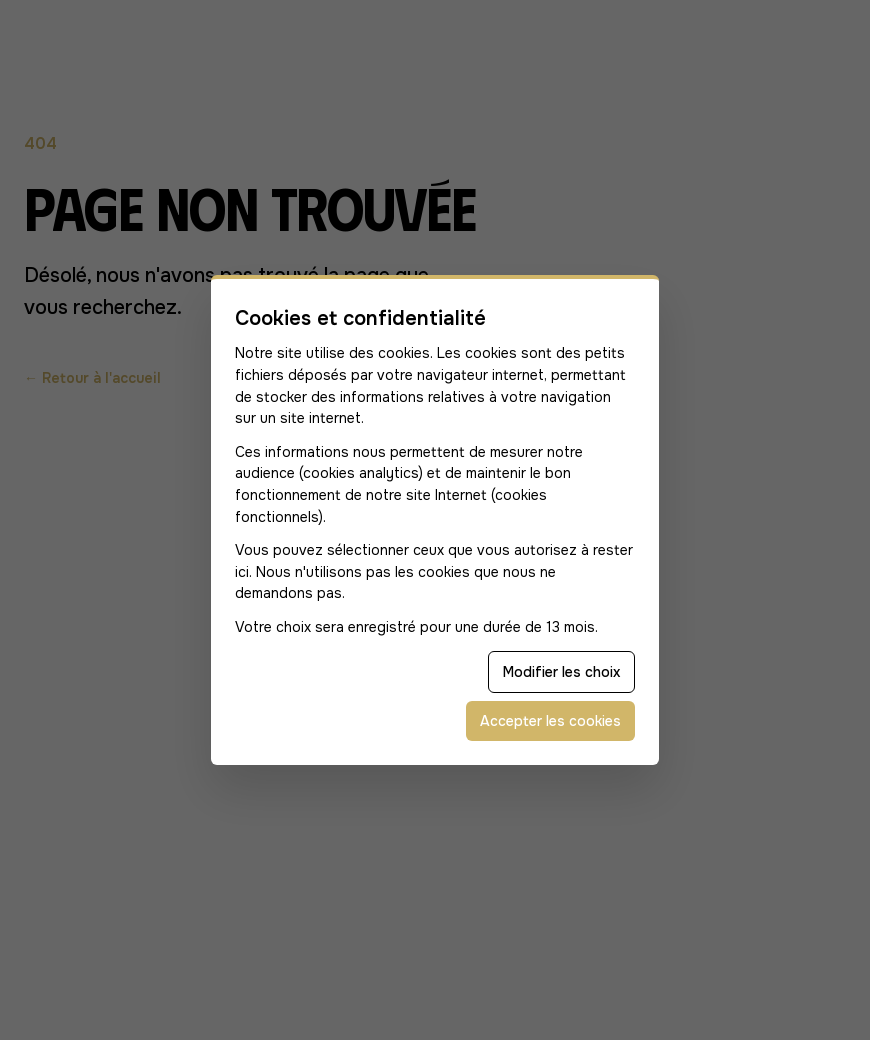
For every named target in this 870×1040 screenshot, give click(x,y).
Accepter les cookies (550, 721)
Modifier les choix (561, 672)
